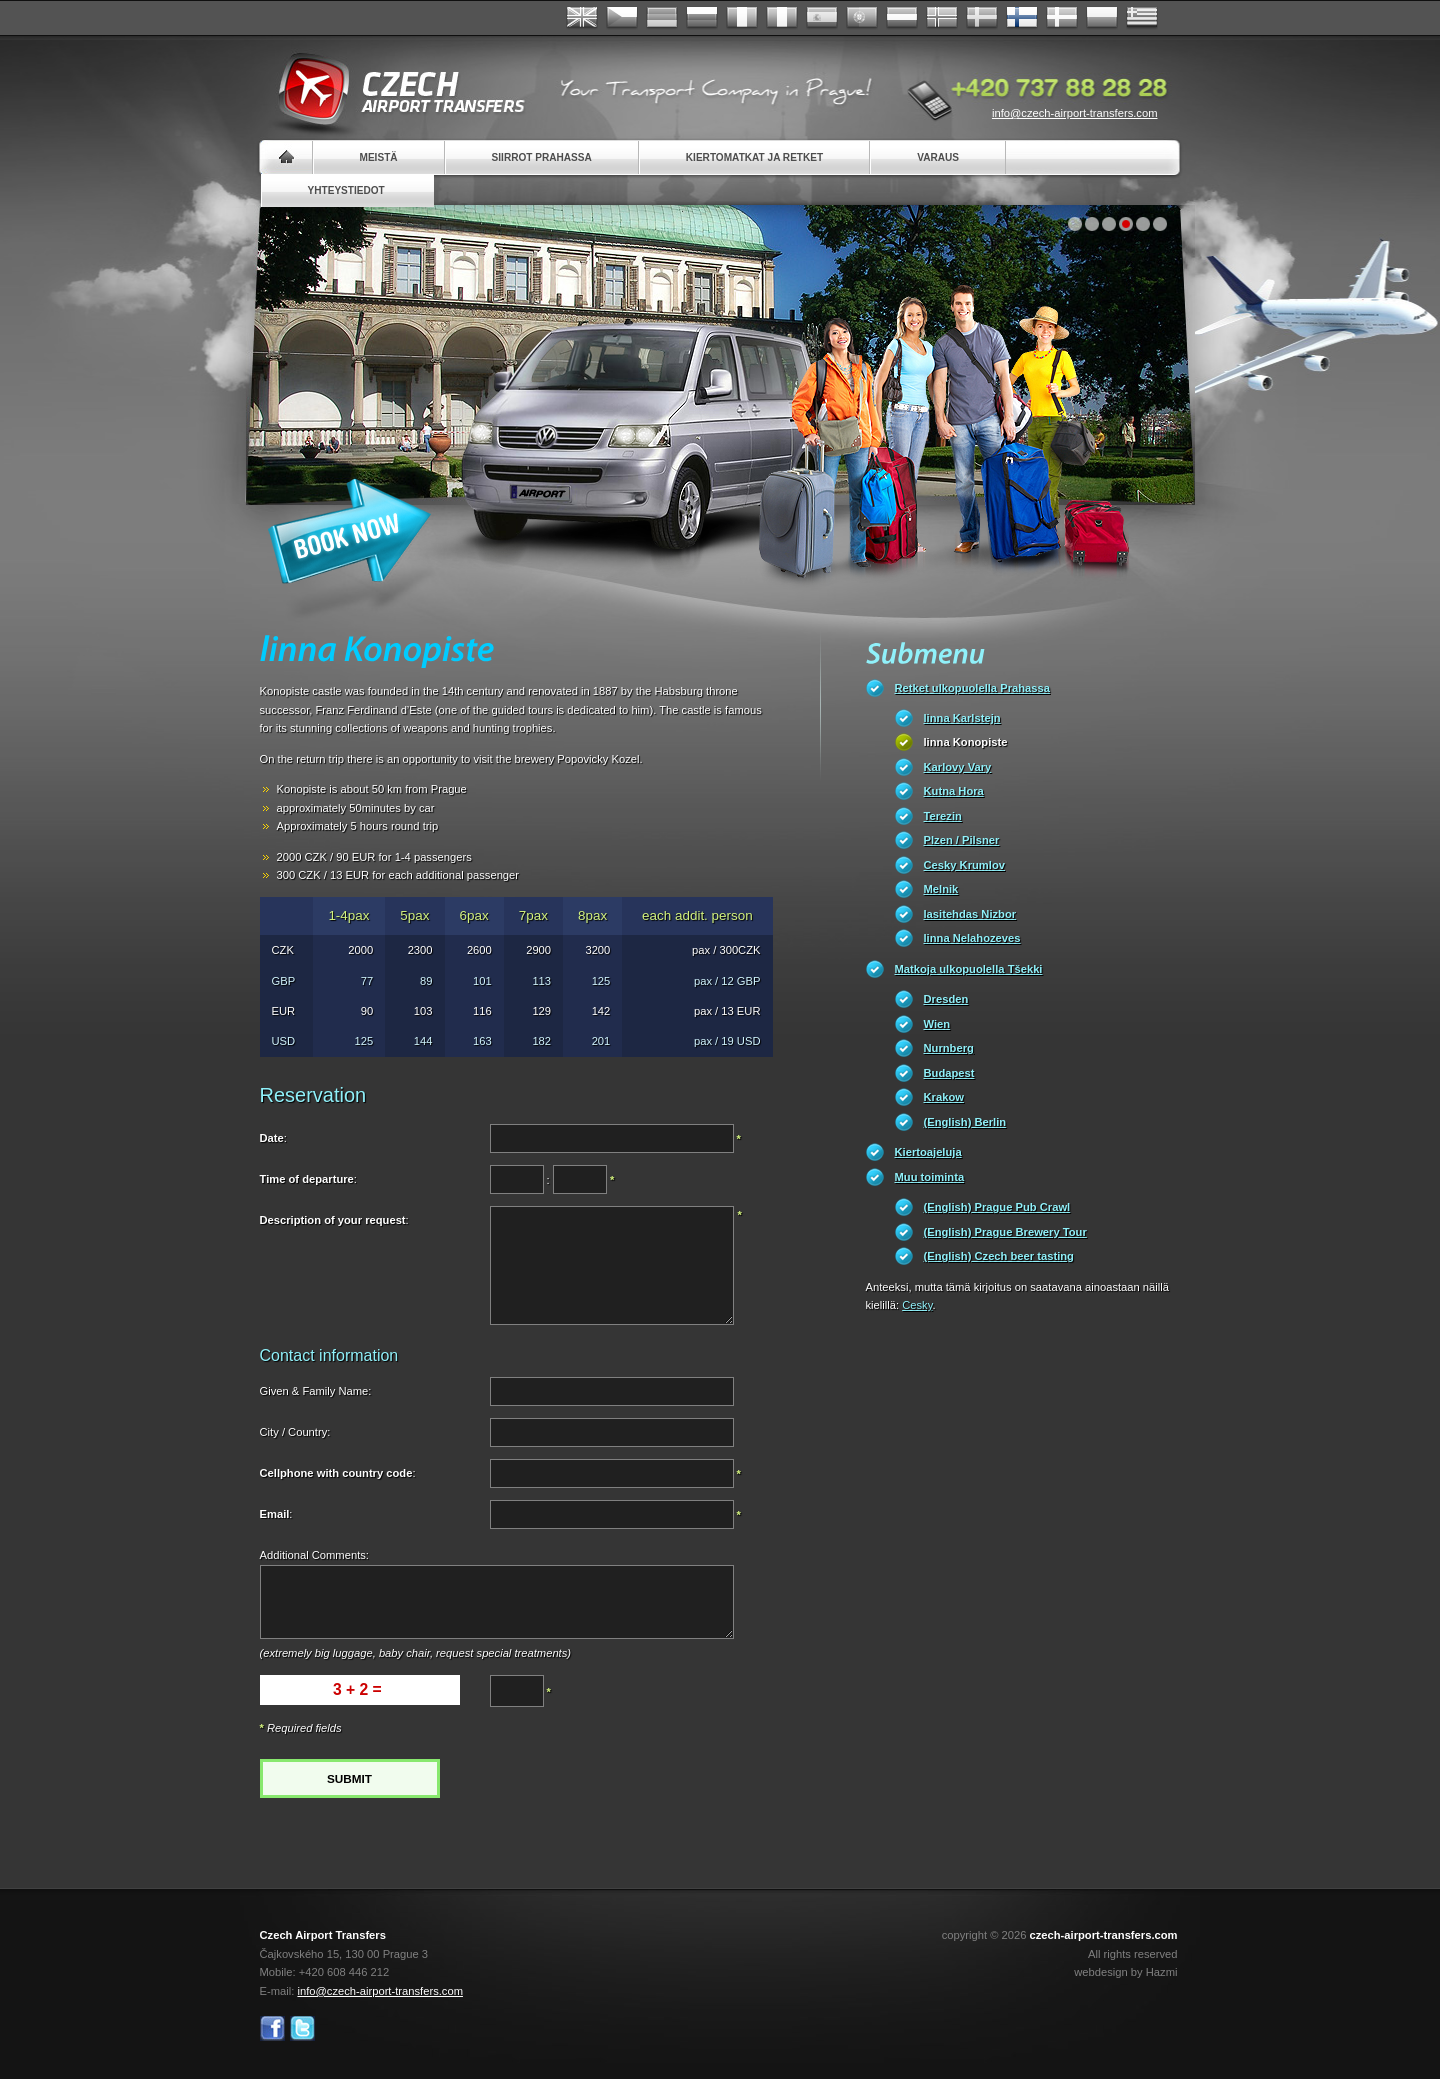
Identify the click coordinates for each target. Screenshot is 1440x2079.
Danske (1062, 18)
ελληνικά (1142, 18)
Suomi (1022, 18)
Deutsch (662, 18)
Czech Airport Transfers (393, 90)
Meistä (379, 157)
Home (286, 157)
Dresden (946, 999)
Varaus (938, 157)
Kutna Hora (954, 791)
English (582, 18)
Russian (702, 18)
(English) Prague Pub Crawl (997, 1207)
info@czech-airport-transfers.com (1075, 113)
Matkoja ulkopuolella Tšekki (969, 969)
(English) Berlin (965, 1122)
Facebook (272, 2028)
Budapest (949, 1073)
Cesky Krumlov (964, 865)
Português (862, 18)
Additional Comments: (314, 1555)
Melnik (941, 889)
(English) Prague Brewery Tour (1005, 1232)
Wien (937, 1024)
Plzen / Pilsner (962, 840)
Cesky (917, 1305)
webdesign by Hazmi (1125, 1972)
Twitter (302, 2028)
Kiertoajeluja (928, 1152)
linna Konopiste (966, 742)
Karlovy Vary (958, 767)
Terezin (943, 816)
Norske (942, 18)
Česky (622, 18)
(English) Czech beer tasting (999, 1256)
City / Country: (295, 1432)
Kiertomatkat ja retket (754, 157)
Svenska (982, 18)
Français (742, 18)
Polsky (1102, 18)
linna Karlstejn (962, 718)
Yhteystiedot (346, 190)
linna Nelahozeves (972, 938)
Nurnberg (949, 1048)
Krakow (944, 1097)
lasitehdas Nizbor (970, 914)
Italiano (782, 18)
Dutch (902, 18)
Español (822, 18)
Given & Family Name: (316, 1391)
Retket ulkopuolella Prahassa (972, 688)
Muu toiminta (930, 1177)
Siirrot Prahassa (542, 157)
